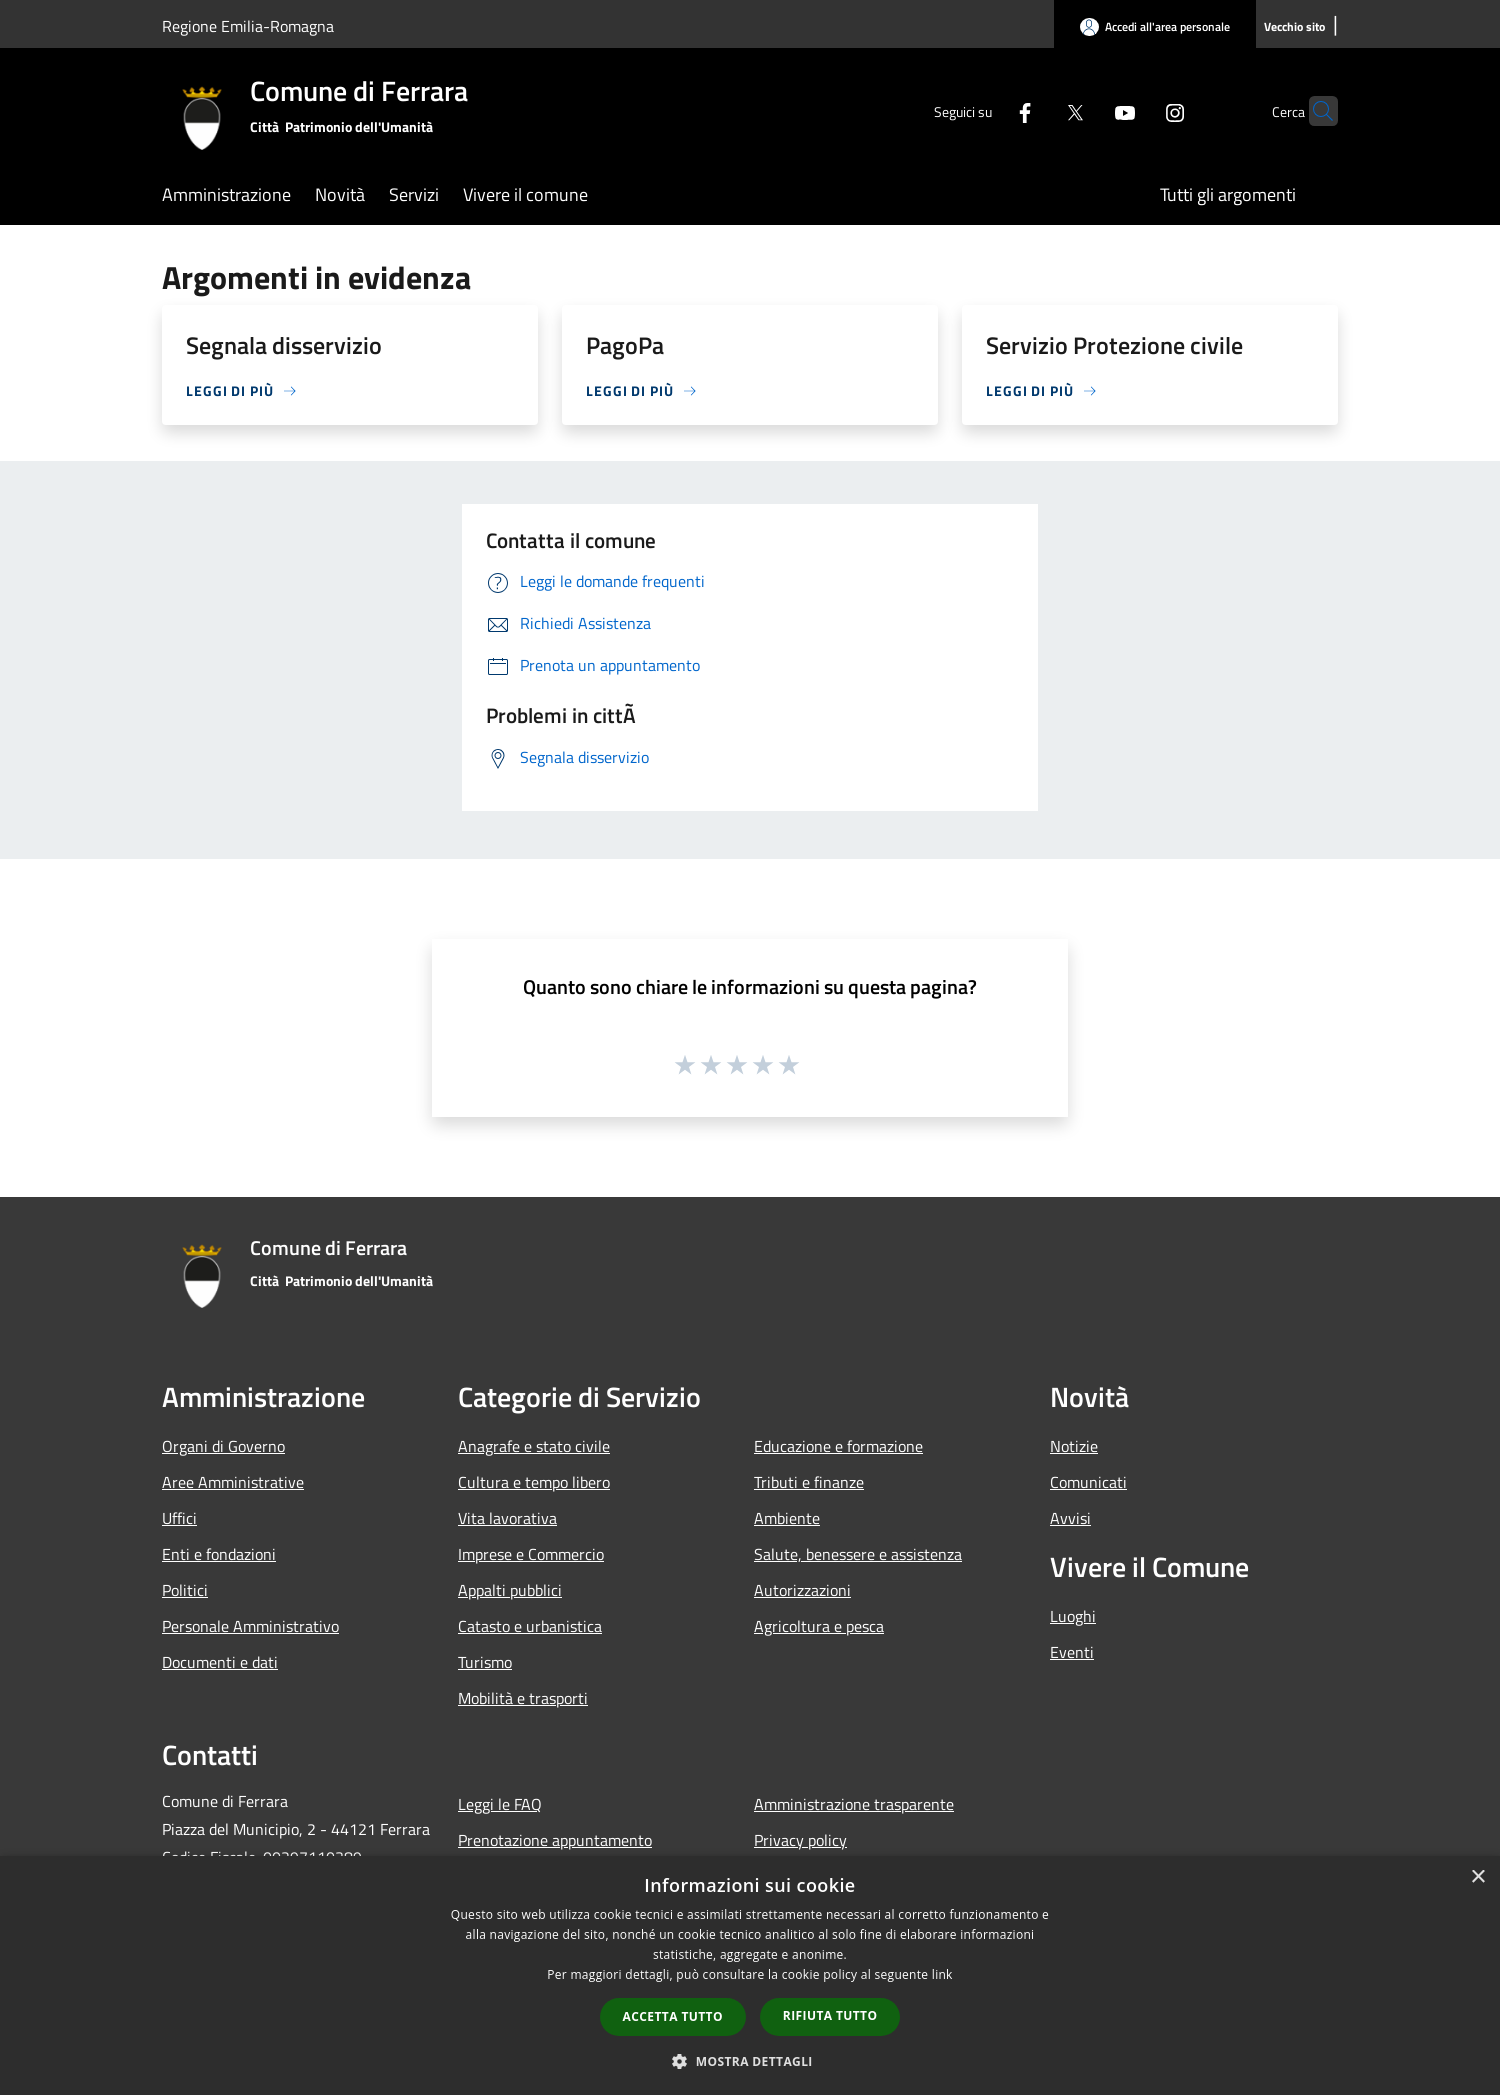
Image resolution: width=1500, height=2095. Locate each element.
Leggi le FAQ (500, 1804)
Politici (185, 1590)
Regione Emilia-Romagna (248, 26)
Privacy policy (800, 1840)
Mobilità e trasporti (523, 1698)
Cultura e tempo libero (534, 1482)
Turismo (485, 1662)
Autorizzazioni (802, 1590)
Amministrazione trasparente (854, 1804)
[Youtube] (1086, 110)
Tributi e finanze (809, 1482)
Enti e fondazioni (219, 1554)
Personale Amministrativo (250, 1626)
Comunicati (1088, 1482)
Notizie (1074, 1446)
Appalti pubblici (510, 1590)
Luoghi (1073, 1616)
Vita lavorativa (507, 1518)
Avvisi (1070, 1518)
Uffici (179, 1518)
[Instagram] (1136, 110)
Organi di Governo (223, 1446)
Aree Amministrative (233, 1482)
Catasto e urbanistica (530, 1626)
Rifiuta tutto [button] (830, 2015)
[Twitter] (1036, 110)
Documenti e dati (220, 1662)
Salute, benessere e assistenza (858, 1554)
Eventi (1072, 1652)
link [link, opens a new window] (942, 1974)
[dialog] (750, 1975)
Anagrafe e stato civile (534, 1446)
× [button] (1477, 1877)
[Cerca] (1314, 111)
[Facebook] (986, 110)
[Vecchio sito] (1294, 27)
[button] (750, 2061)
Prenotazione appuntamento (555, 1840)
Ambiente (787, 1518)
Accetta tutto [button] (673, 2016)
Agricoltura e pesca (819, 1626)
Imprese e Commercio (531, 1554)
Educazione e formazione (838, 1446)
